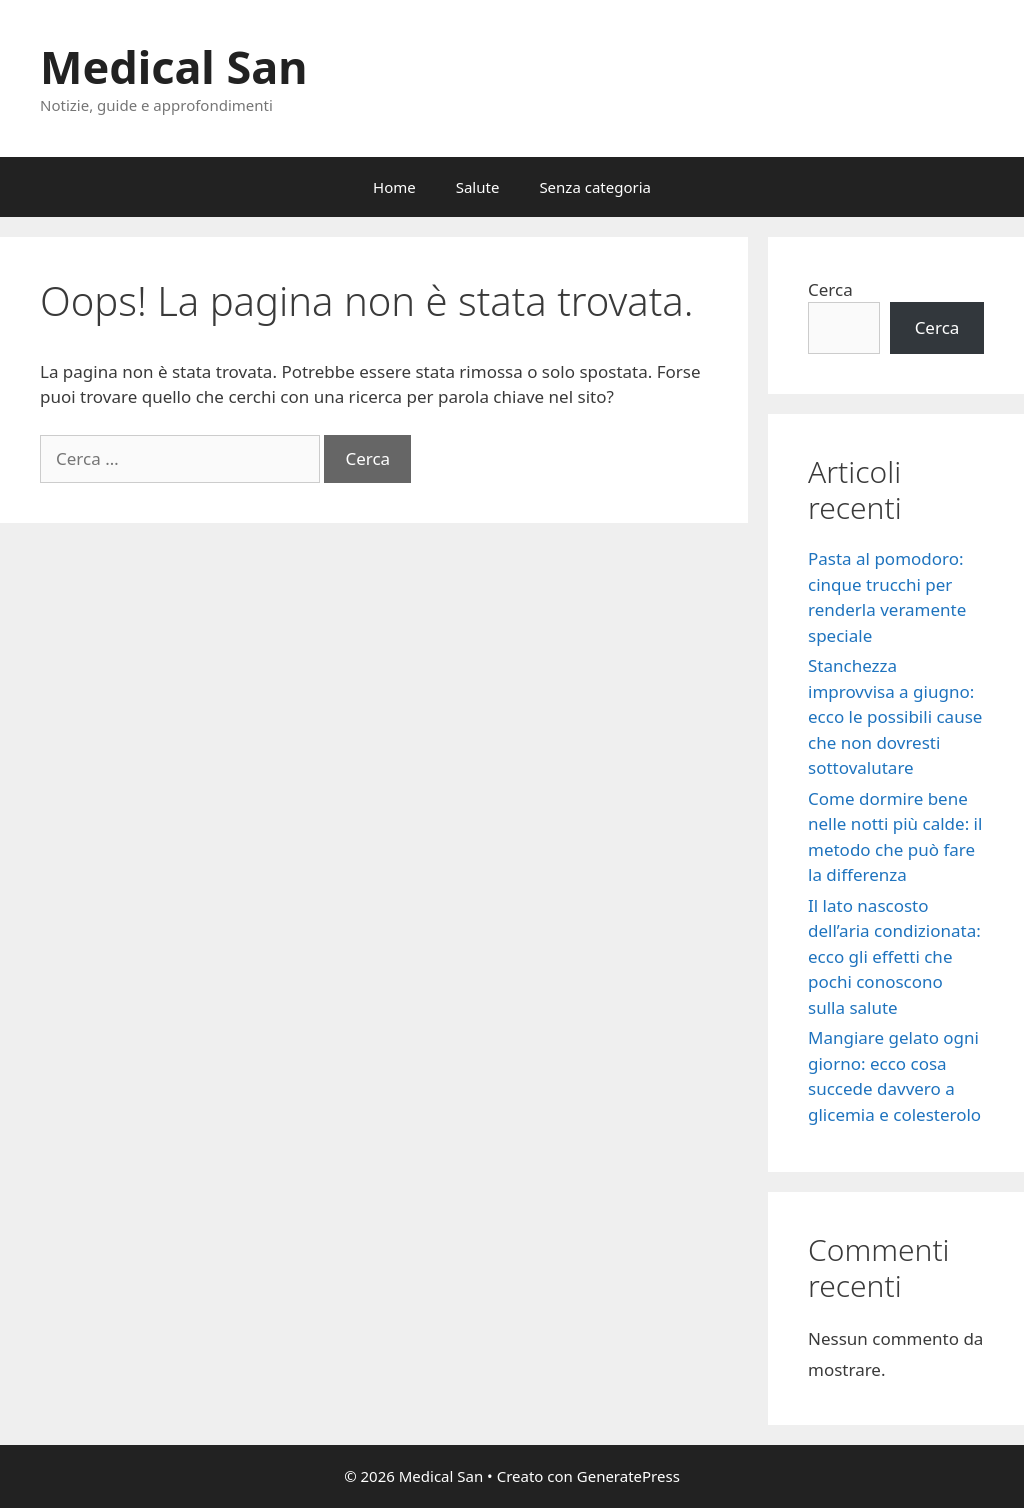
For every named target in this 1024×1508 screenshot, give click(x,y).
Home (394, 187)
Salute (478, 187)
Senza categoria (595, 187)
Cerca (830, 289)
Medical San (173, 66)
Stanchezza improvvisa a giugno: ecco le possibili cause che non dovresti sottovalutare (895, 716)
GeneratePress (628, 1476)
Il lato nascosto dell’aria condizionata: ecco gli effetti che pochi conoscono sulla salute (894, 956)
